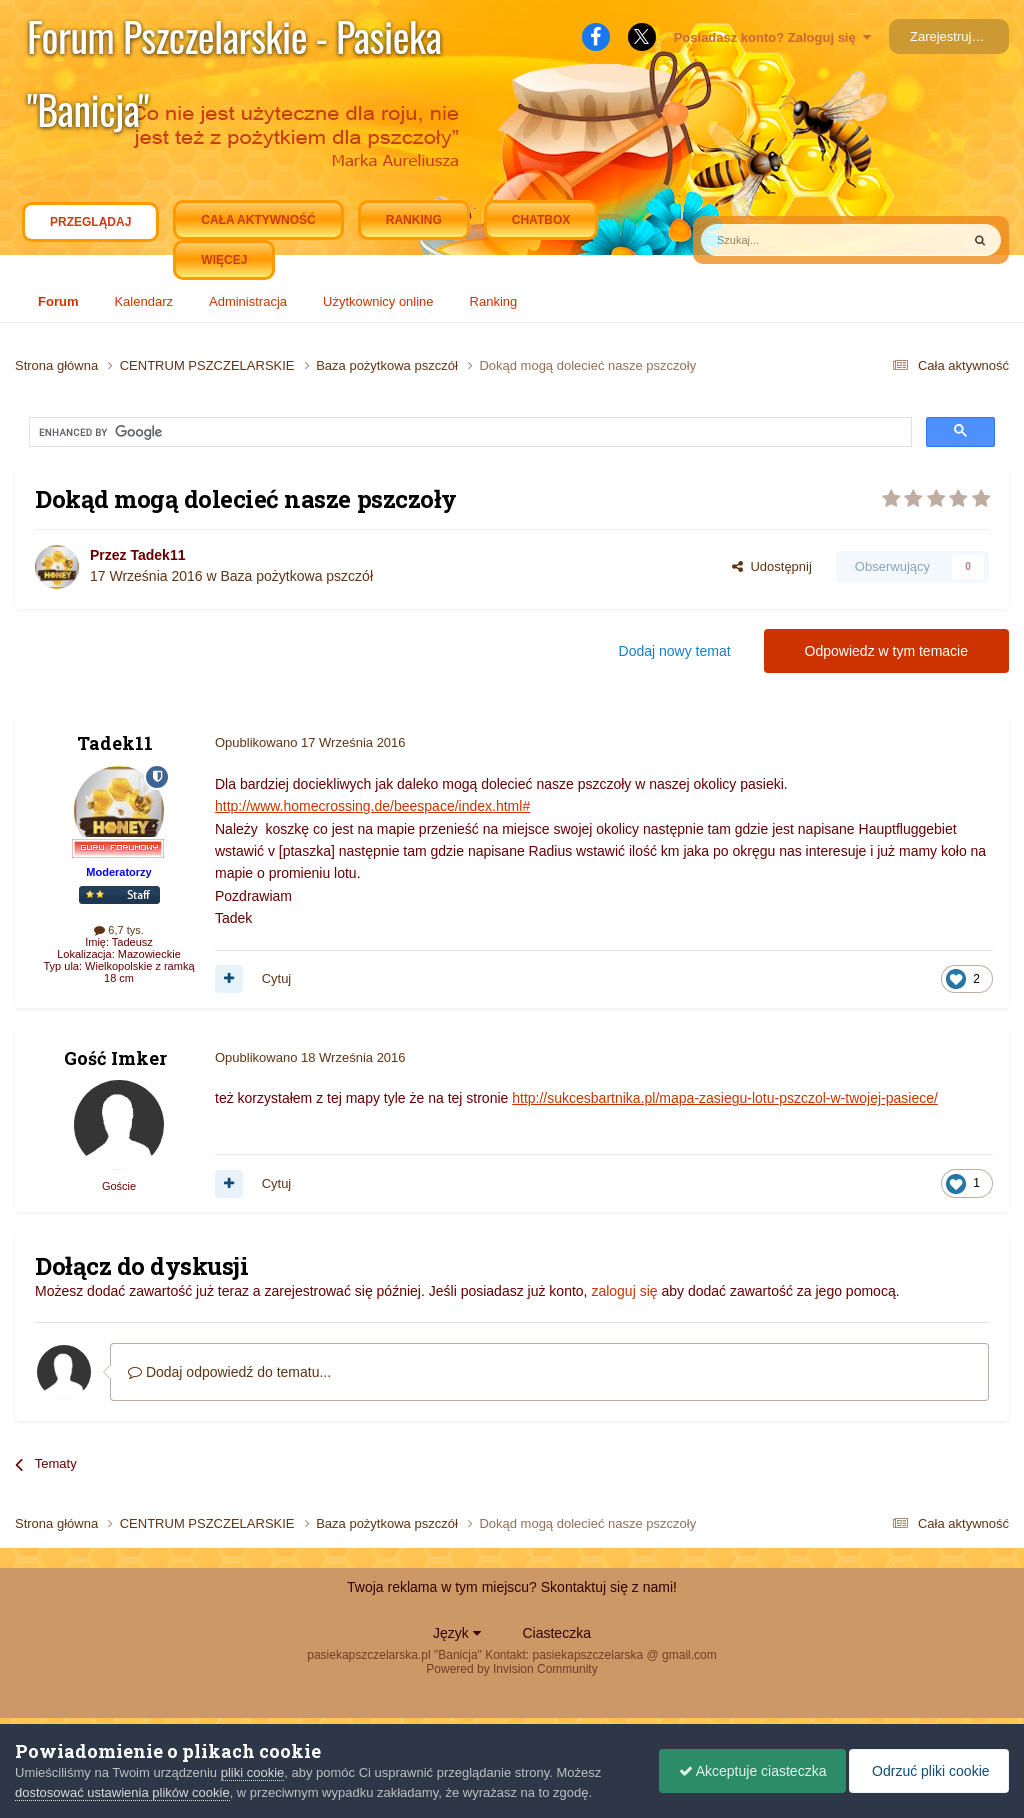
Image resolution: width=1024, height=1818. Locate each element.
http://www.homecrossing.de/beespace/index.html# (372, 806)
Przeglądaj (90, 227)
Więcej (224, 260)
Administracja (248, 301)
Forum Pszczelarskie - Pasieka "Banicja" (234, 39)
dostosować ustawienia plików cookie (122, 1792)
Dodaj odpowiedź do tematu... (229, 1372)
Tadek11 (157, 555)
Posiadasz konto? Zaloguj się (772, 37)
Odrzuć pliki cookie (926, 1771)
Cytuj (277, 978)
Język (457, 1633)
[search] (214, 433)
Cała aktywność (258, 220)
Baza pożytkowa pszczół (296, 576)
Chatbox (541, 220)
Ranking (494, 301)
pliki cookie (253, 1772)
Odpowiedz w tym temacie (886, 651)
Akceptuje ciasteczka (748, 1771)
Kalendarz (143, 301)
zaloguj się (624, 1291)
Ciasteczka (556, 1633)
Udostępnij (772, 566)
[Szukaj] (784, 240)
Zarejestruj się (951, 36)
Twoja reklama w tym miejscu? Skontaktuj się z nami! (512, 1587)
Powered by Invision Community (511, 1669)
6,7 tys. (119, 930)
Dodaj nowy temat (675, 651)
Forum (58, 301)
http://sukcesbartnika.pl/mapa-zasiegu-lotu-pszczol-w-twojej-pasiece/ (725, 1098)
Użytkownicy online (378, 301)
